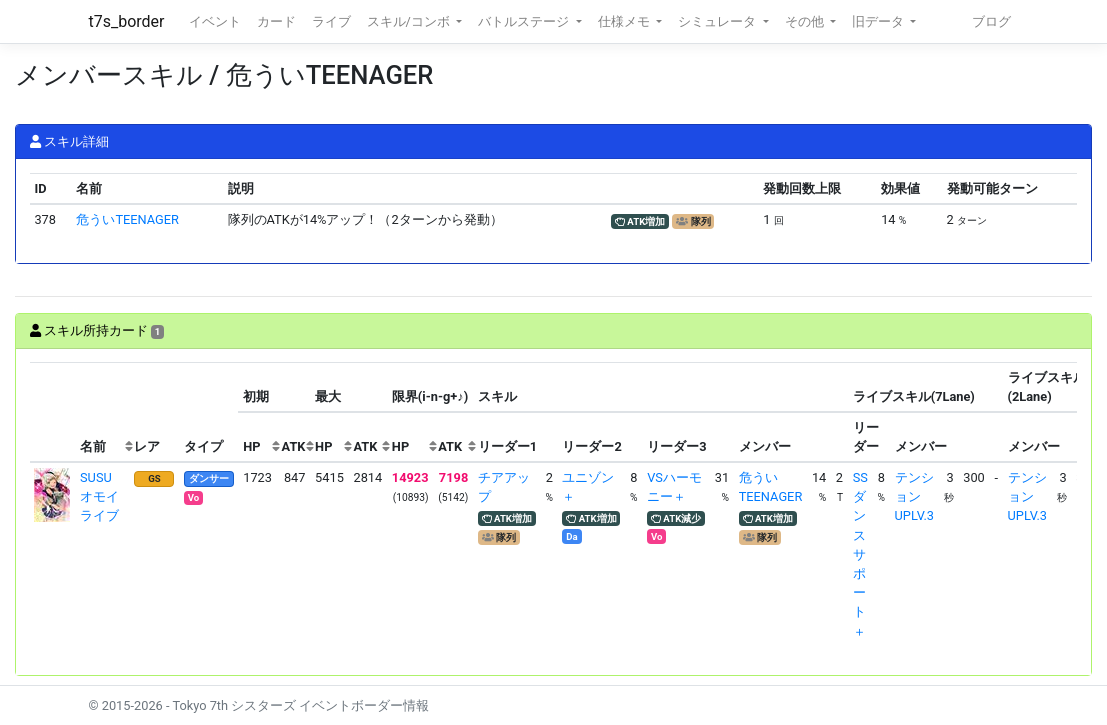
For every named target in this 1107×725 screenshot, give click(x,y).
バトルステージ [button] (525, 21)
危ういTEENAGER (127, 219)
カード (276, 21)
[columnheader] (53, 412)
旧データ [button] (879, 21)
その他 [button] (806, 21)
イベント (215, 21)
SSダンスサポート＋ (860, 554)
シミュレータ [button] (718, 21)
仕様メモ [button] (625, 21)
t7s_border (127, 21)
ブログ (991, 21)
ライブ (331, 21)
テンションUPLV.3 (914, 496)
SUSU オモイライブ (102, 496)
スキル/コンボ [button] (410, 21)
